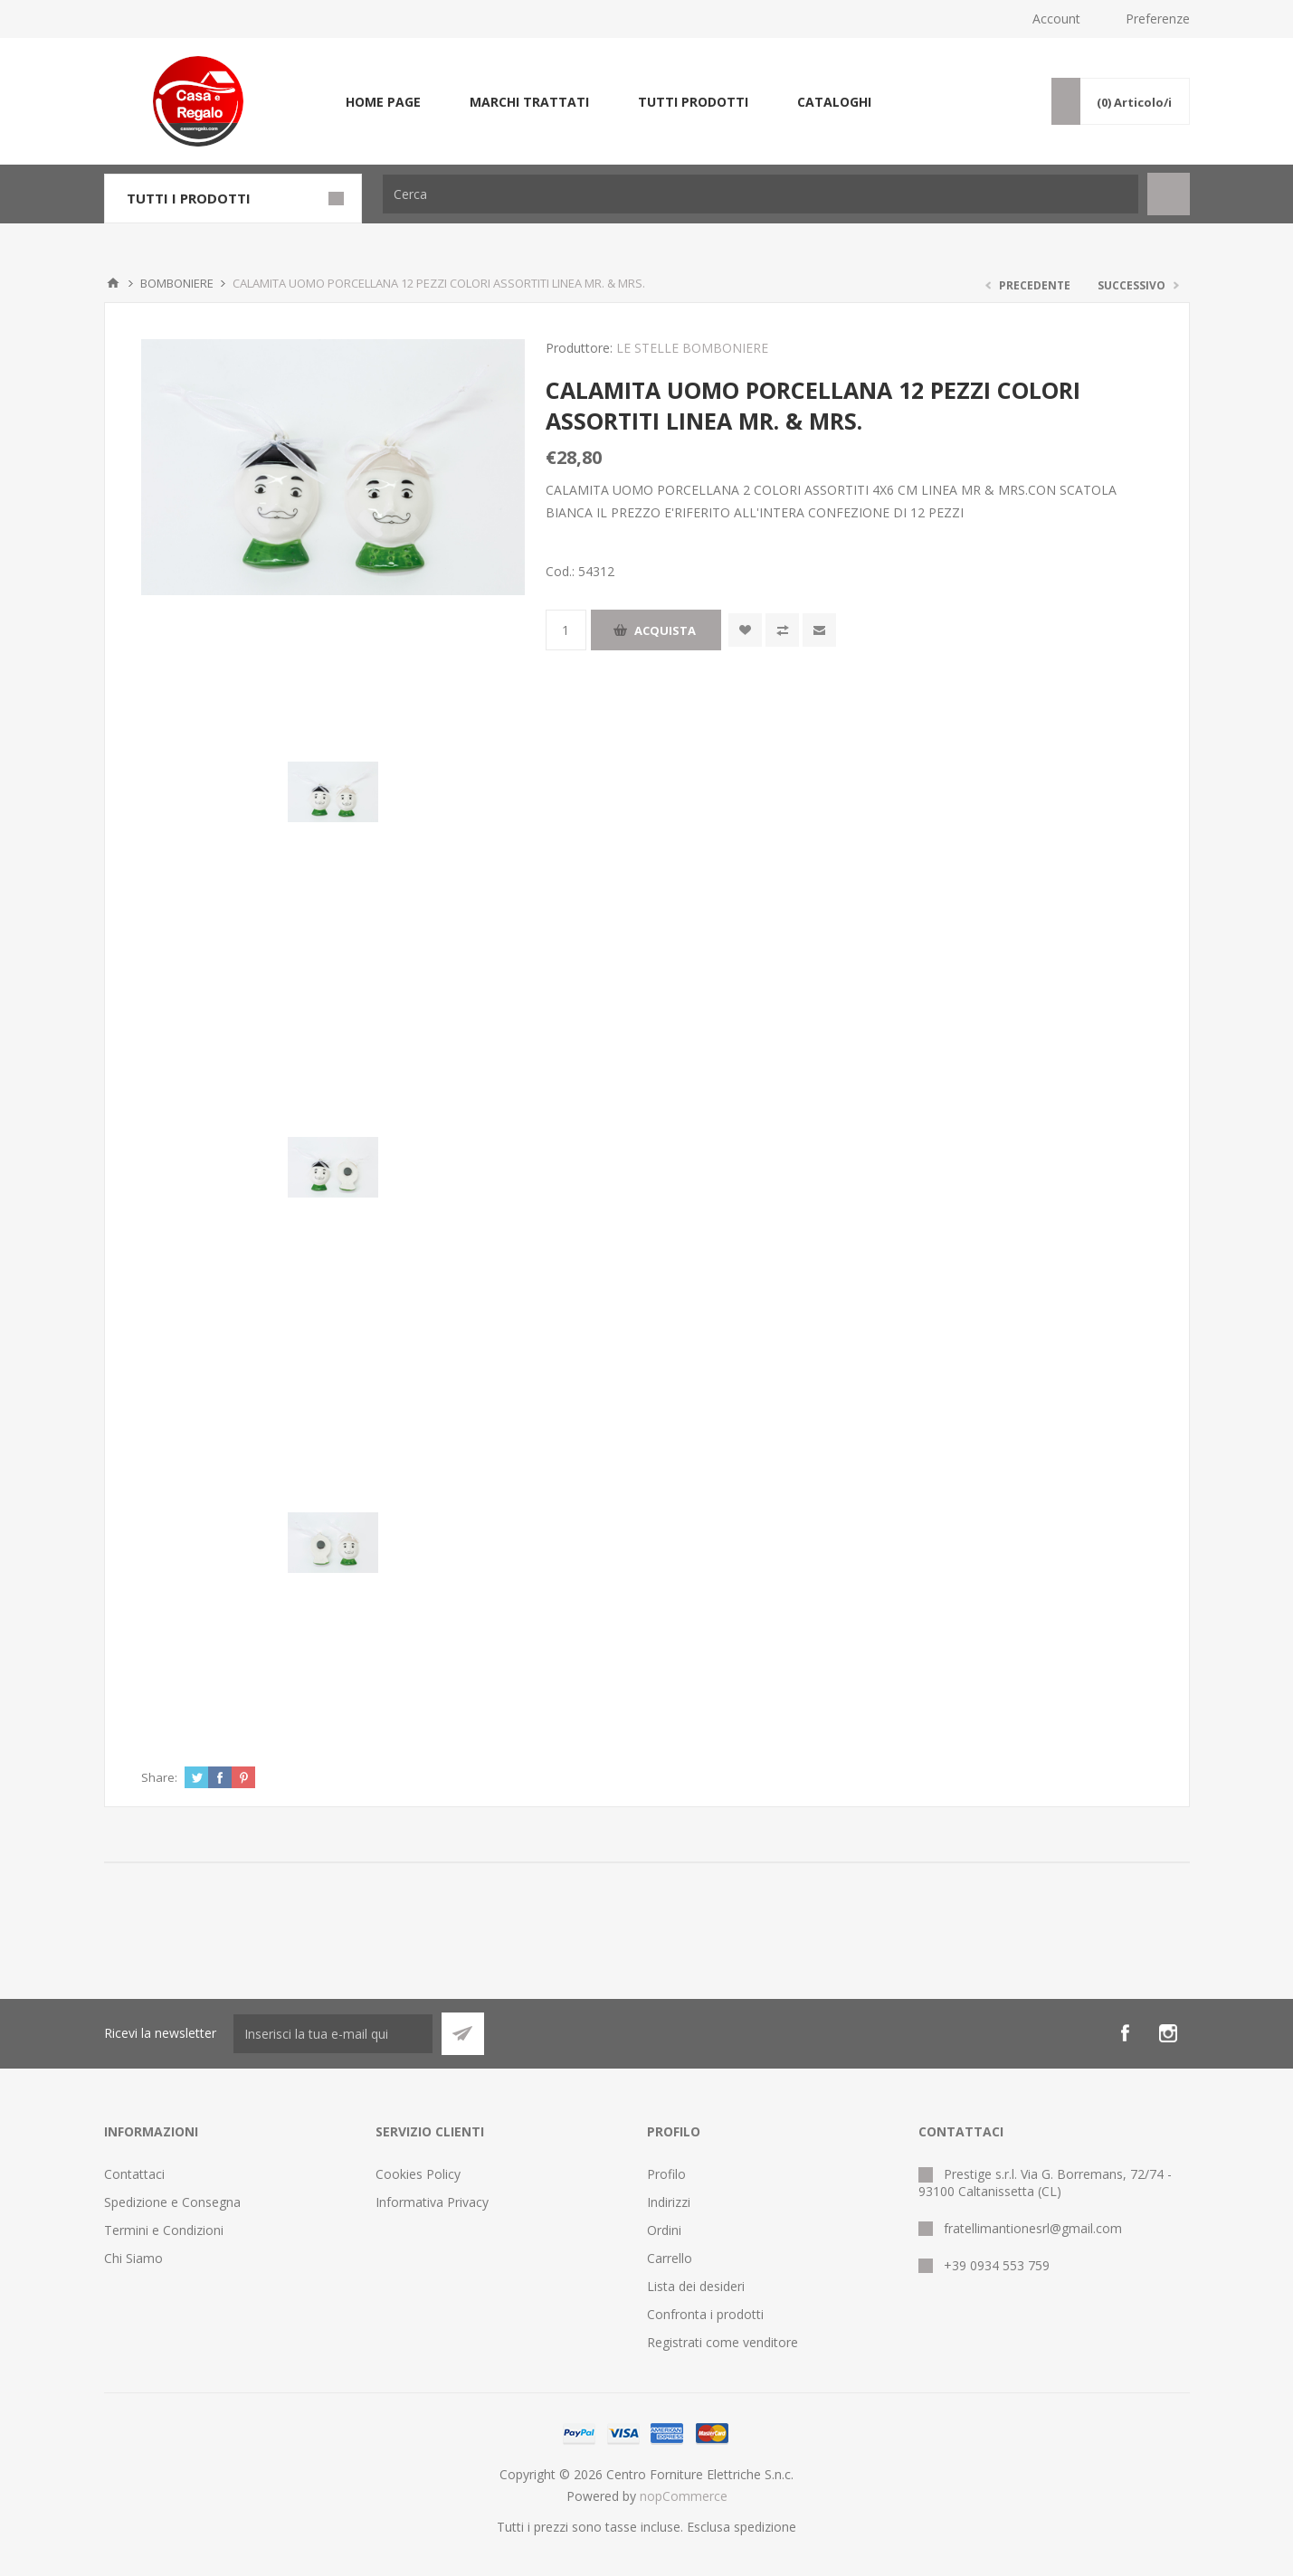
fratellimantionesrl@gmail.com (1033, 2228)
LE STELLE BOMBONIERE (692, 347)
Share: (159, 1777)
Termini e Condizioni (163, 2230)
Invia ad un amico (819, 630)
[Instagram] (1168, 2033)
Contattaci (134, 2174)
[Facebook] (1124, 2033)
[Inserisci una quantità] (566, 630)
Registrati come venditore (722, 2342)
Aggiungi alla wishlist (745, 630)
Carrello (669, 2258)
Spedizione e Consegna (172, 2202)
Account (1056, 18)
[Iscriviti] (333, 2033)
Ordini (664, 2230)
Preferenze (1158, 18)
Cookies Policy (418, 2174)
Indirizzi (668, 2202)
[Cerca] (760, 194)
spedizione (765, 2526)
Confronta (782, 630)
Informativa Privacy (432, 2202)
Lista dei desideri (696, 2286)
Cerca (1168, 194)
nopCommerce (683, 2496)
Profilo (666, 2174)
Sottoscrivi (463, 2033)
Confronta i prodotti (705, 2314)
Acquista (665, 630)
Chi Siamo (133, 2258)
